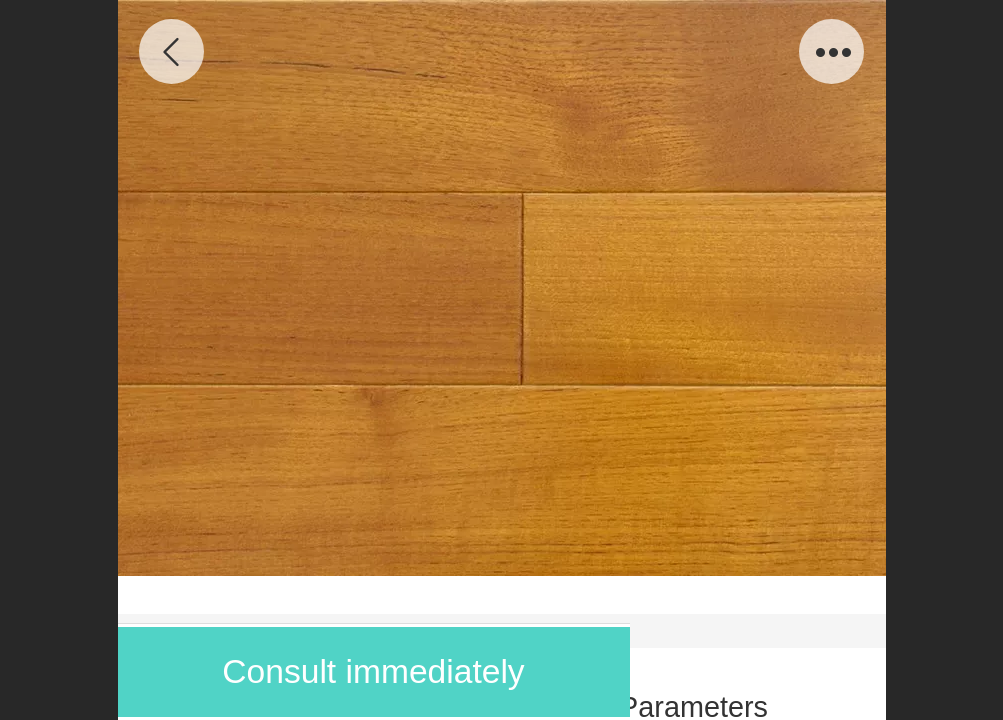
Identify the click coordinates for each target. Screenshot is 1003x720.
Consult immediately (373, 671)
